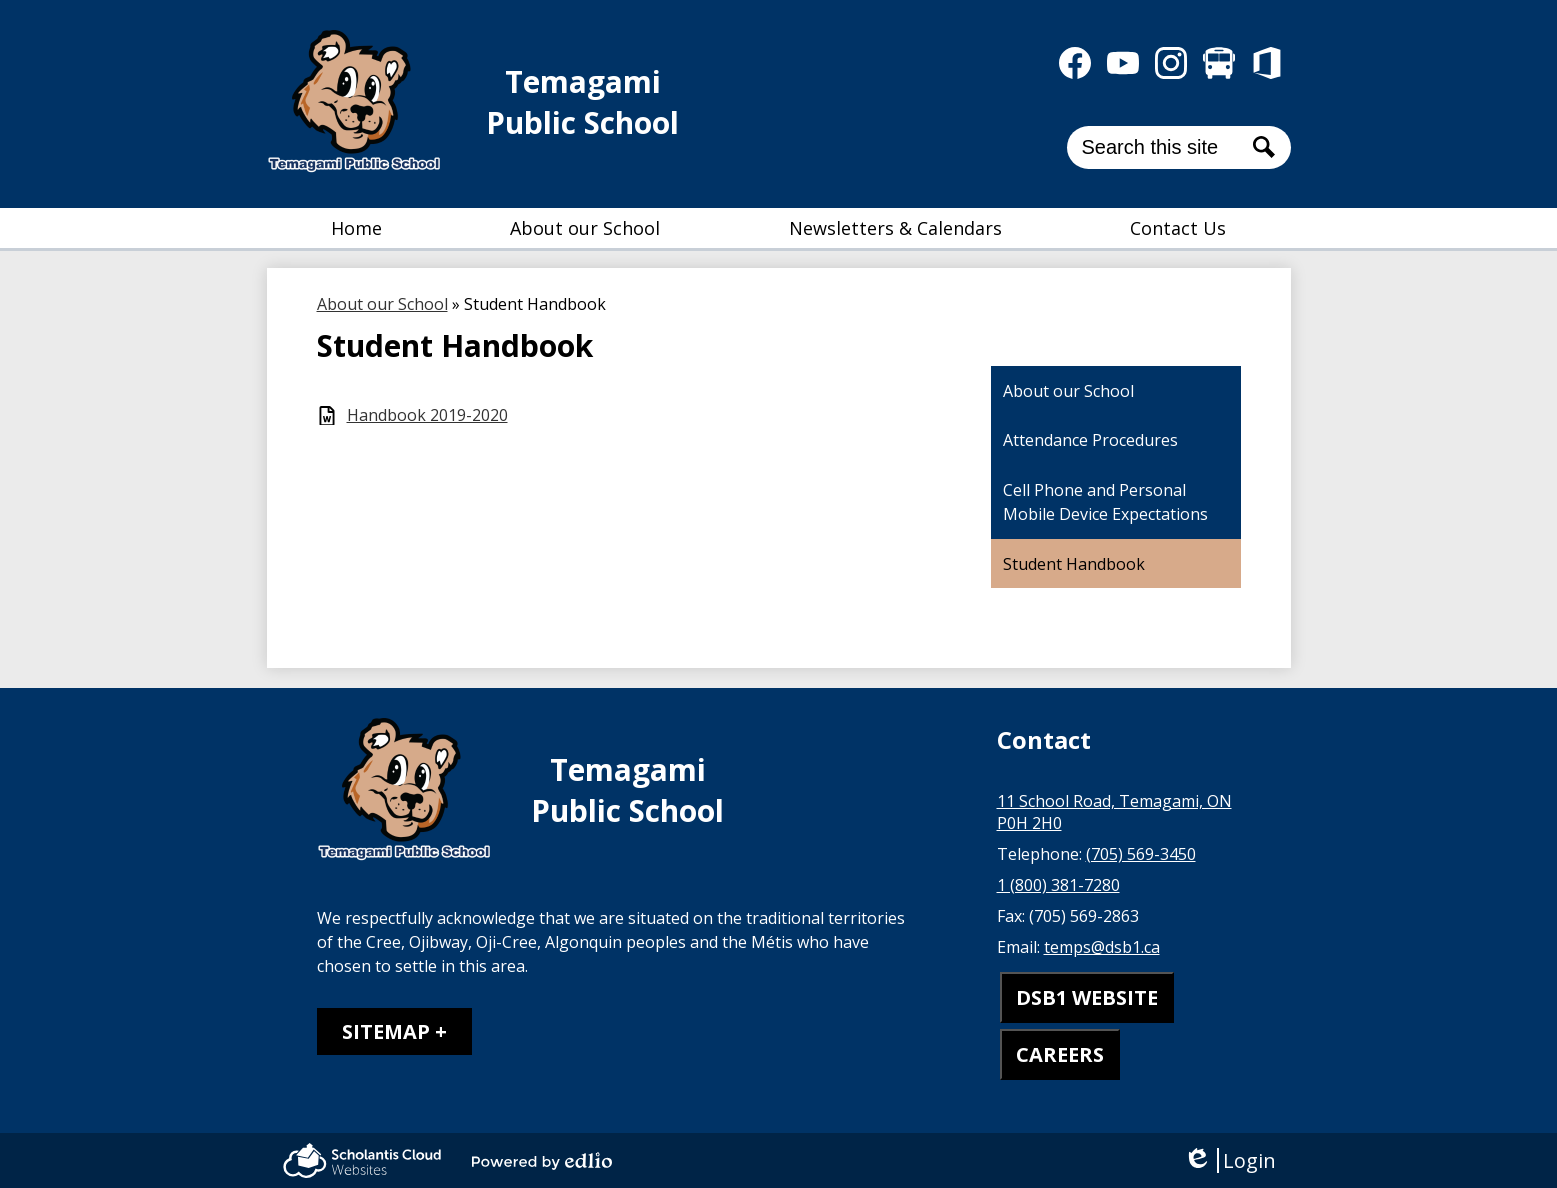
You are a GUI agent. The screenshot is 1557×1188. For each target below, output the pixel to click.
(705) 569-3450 (1141, 854)
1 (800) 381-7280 (1058, 885)
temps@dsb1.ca (1102, 947)
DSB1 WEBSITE (1087, 997)
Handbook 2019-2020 (427, 415)
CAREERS (1060, 1054)
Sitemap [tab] (386, 1031)
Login (1229, 1160)
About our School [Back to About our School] (382, 304)
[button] (585, 228)
